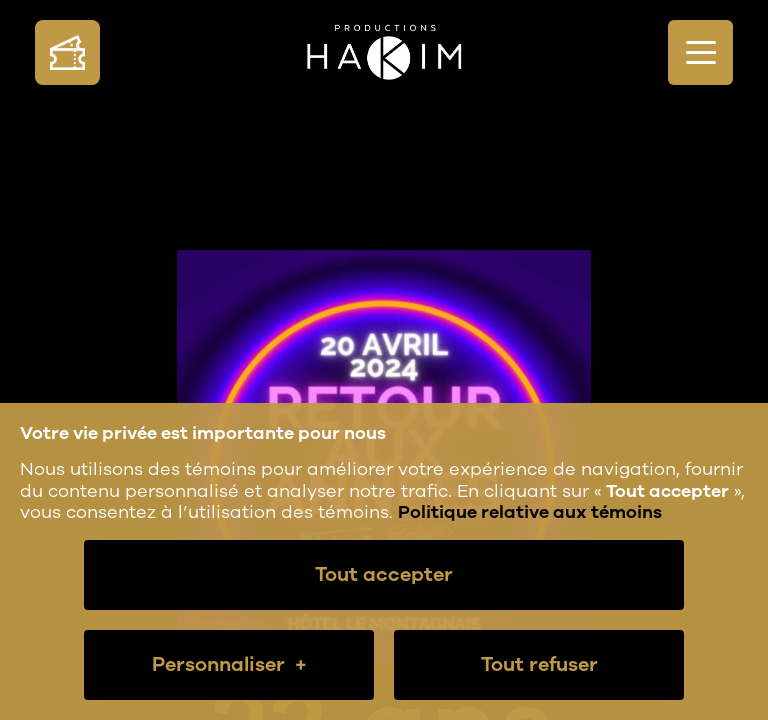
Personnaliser (229, 665)
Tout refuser (539, 664)
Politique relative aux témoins (530, 512)
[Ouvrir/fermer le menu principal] (700, 52)
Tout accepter (384, 574)
